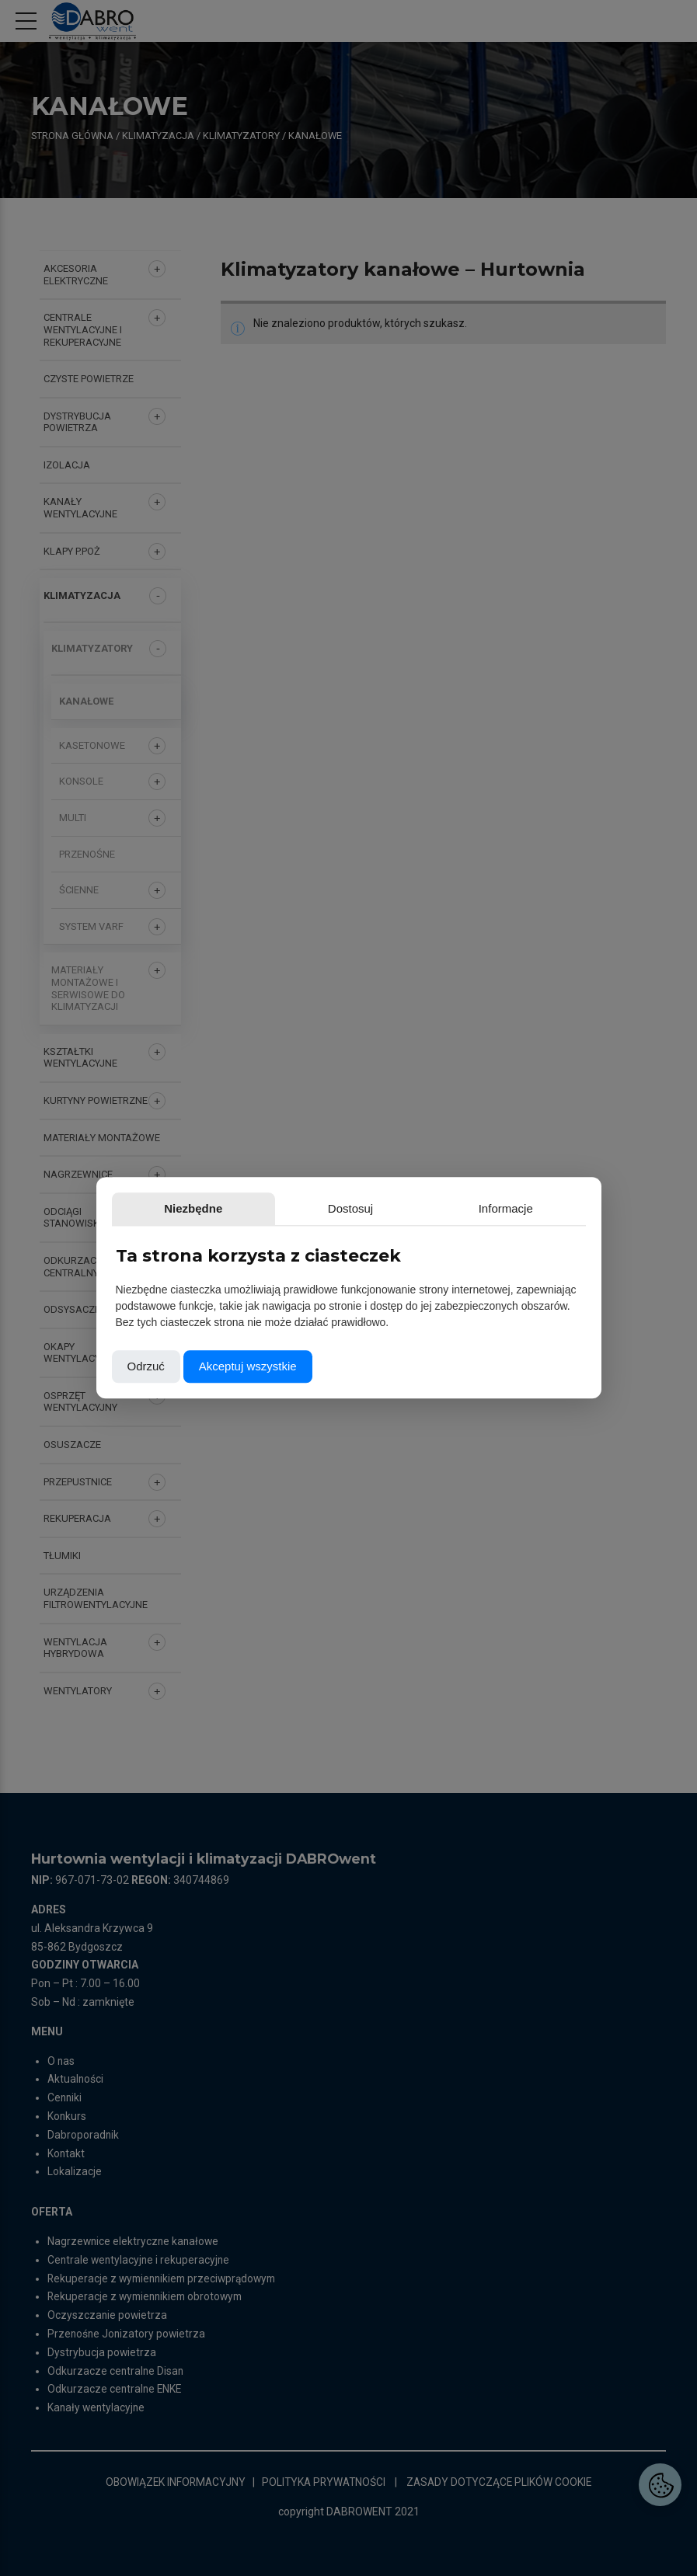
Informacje (312, 1208)
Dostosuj (234, 1208)
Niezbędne (155, 1208)
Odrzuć (146, 1366)
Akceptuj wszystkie (248, 1366)
